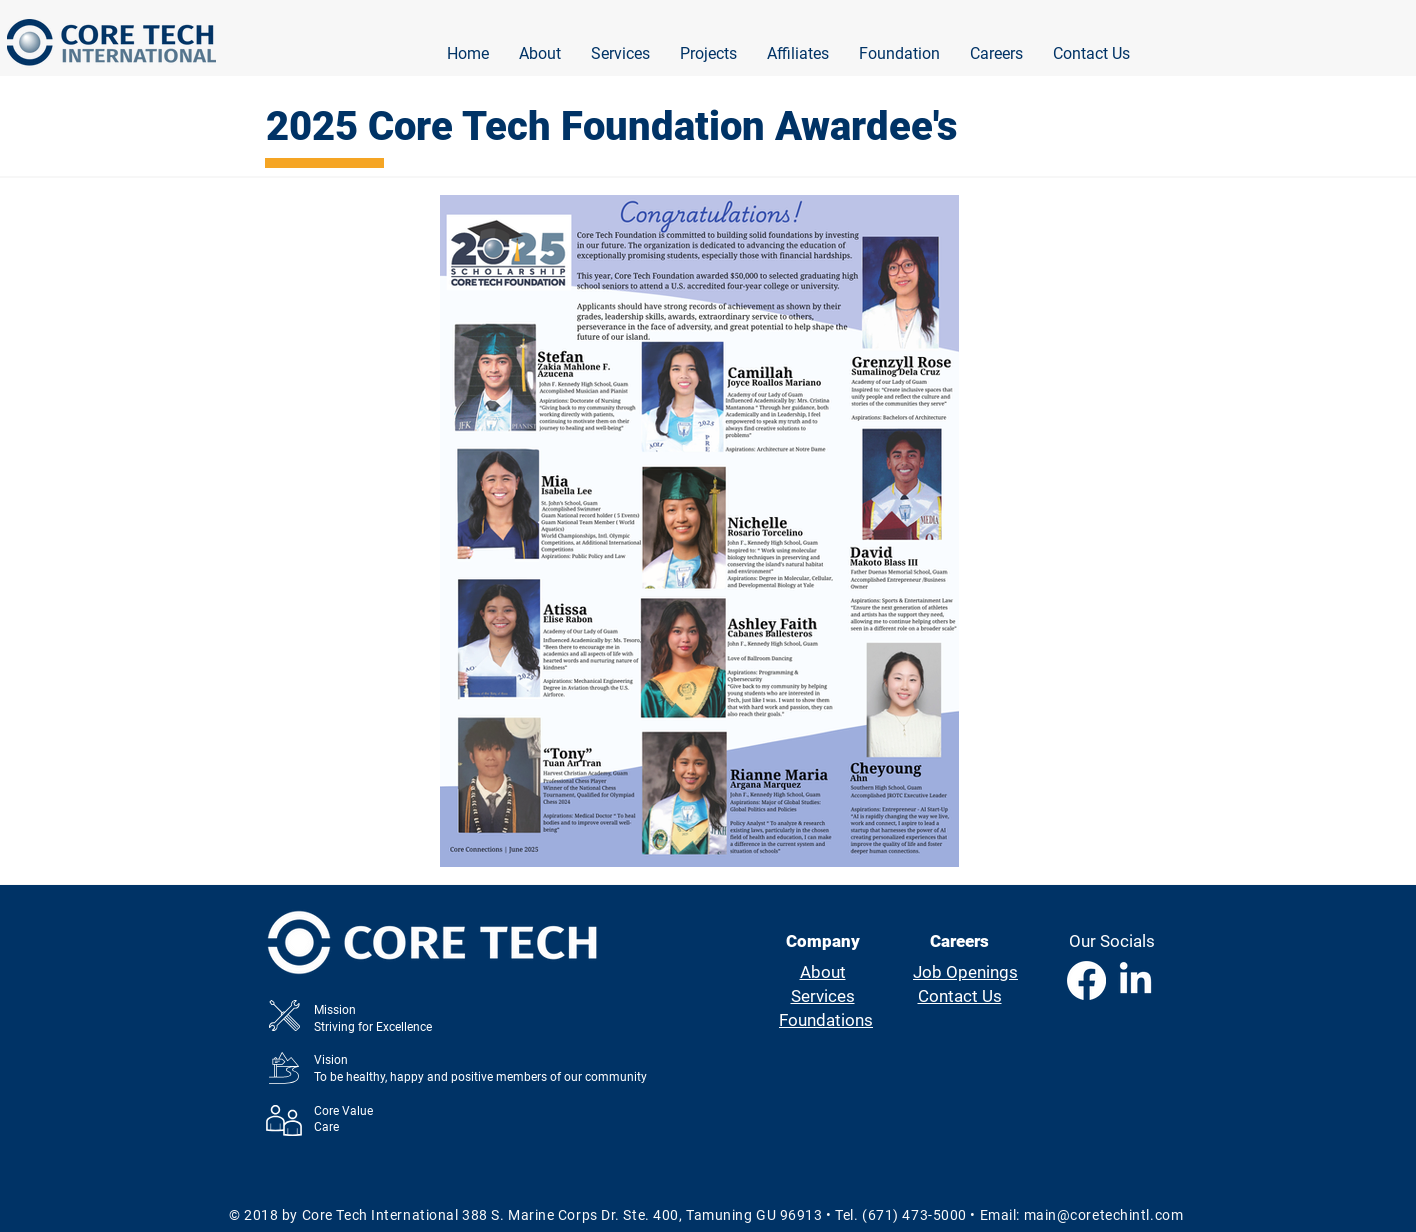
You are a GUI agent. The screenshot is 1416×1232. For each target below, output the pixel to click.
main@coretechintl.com (1104, 1215)
